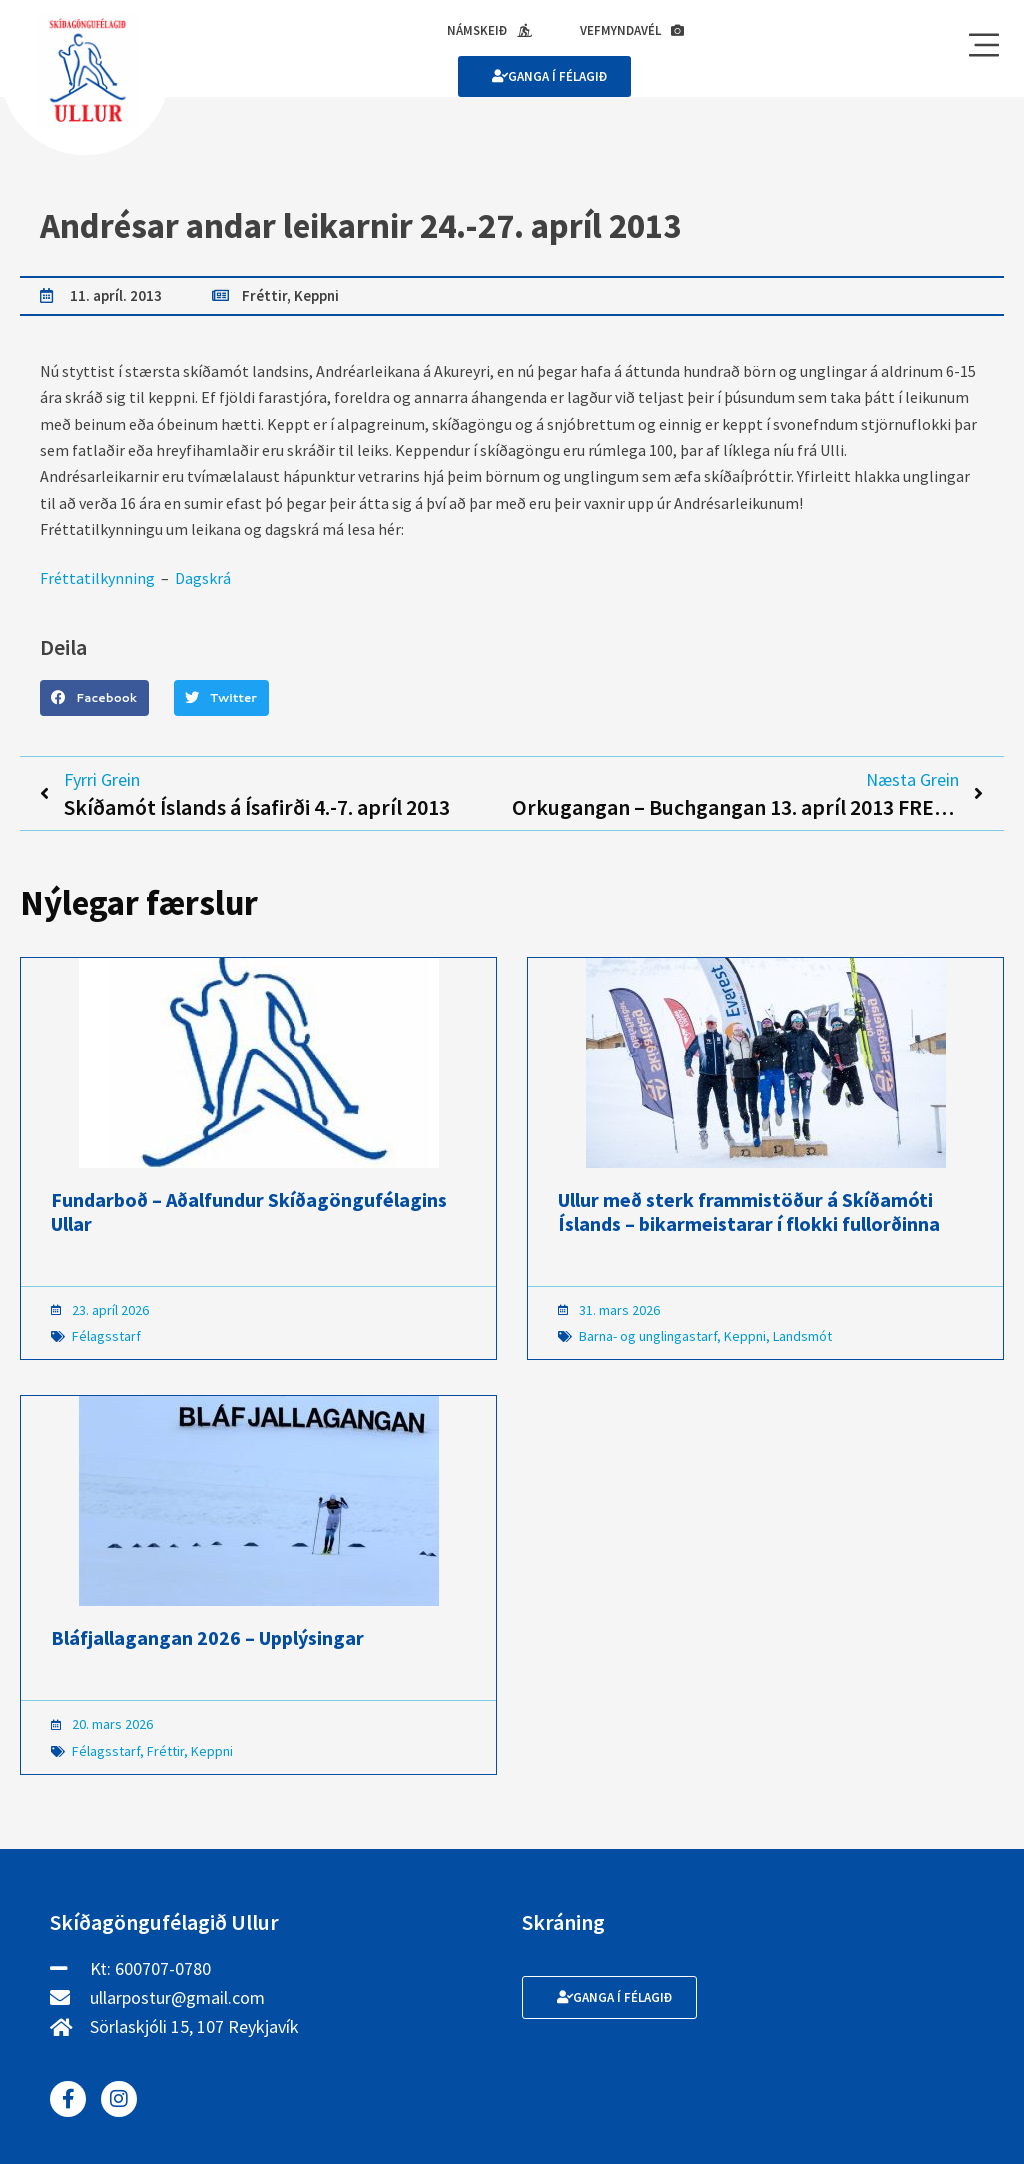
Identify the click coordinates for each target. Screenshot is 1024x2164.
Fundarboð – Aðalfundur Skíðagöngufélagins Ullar (249, 1211)
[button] (94, 698)
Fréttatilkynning (97, 578)
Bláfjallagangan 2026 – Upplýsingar (207, 1637)
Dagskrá (203, 578)
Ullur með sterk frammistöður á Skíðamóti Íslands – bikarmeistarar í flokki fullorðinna (749, 1211)
